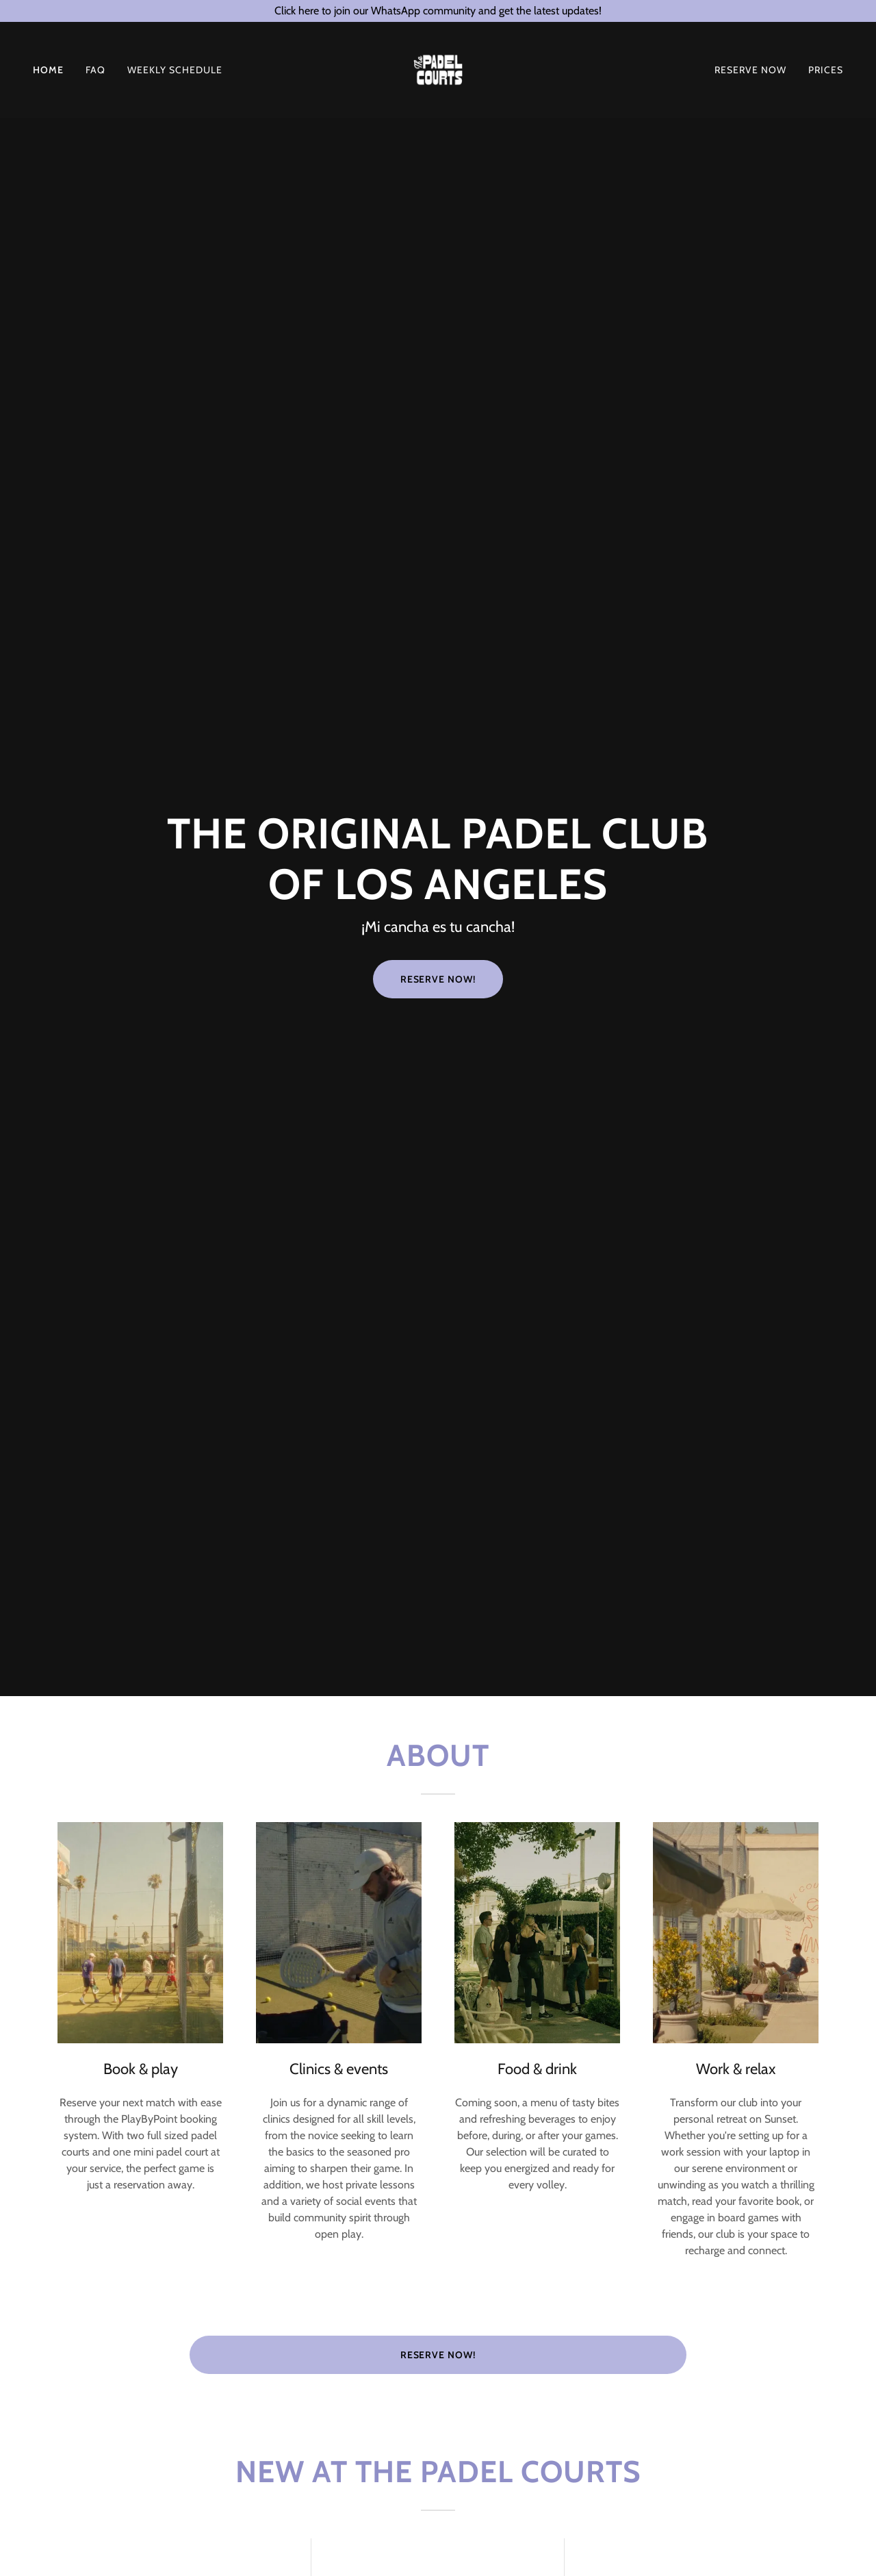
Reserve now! (438, 2355)
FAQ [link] (95, 74)
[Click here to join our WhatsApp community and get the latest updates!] (438, 11)
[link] (438, 72)
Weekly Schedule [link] (174, 74)
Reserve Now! (438, 979)
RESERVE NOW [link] (750, 74)
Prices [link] (825, 74)
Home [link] (48, 74)
